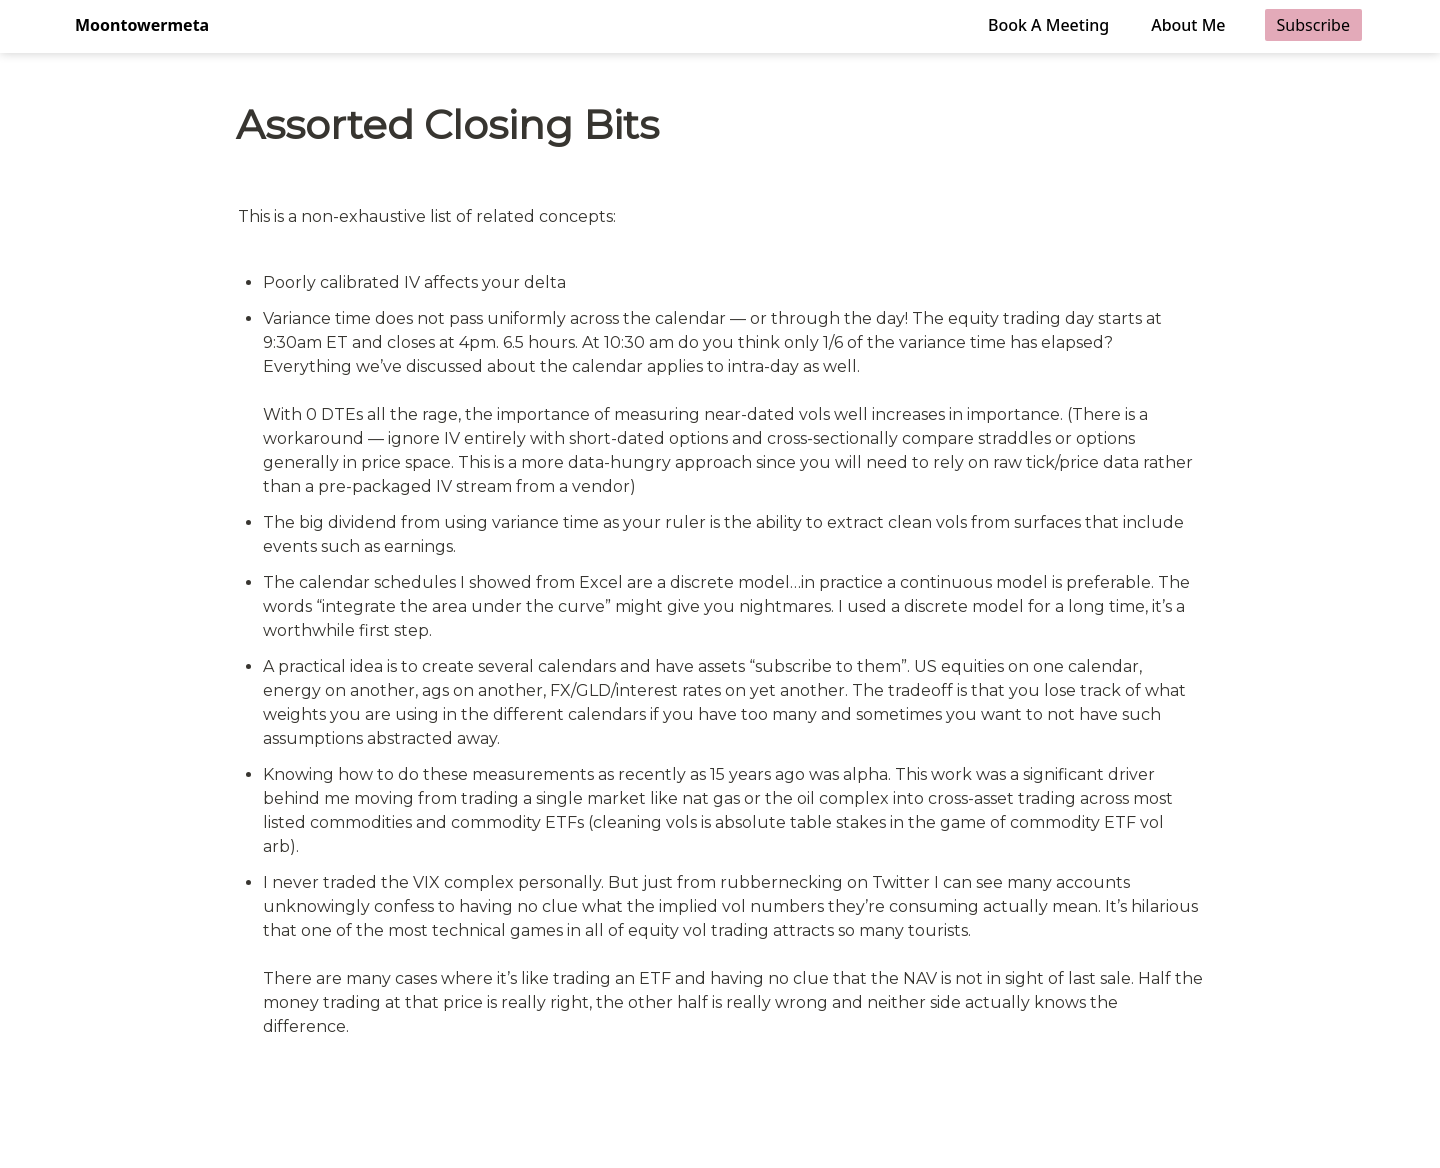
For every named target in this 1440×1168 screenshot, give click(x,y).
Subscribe (1313, 25)
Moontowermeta (142, 25)
